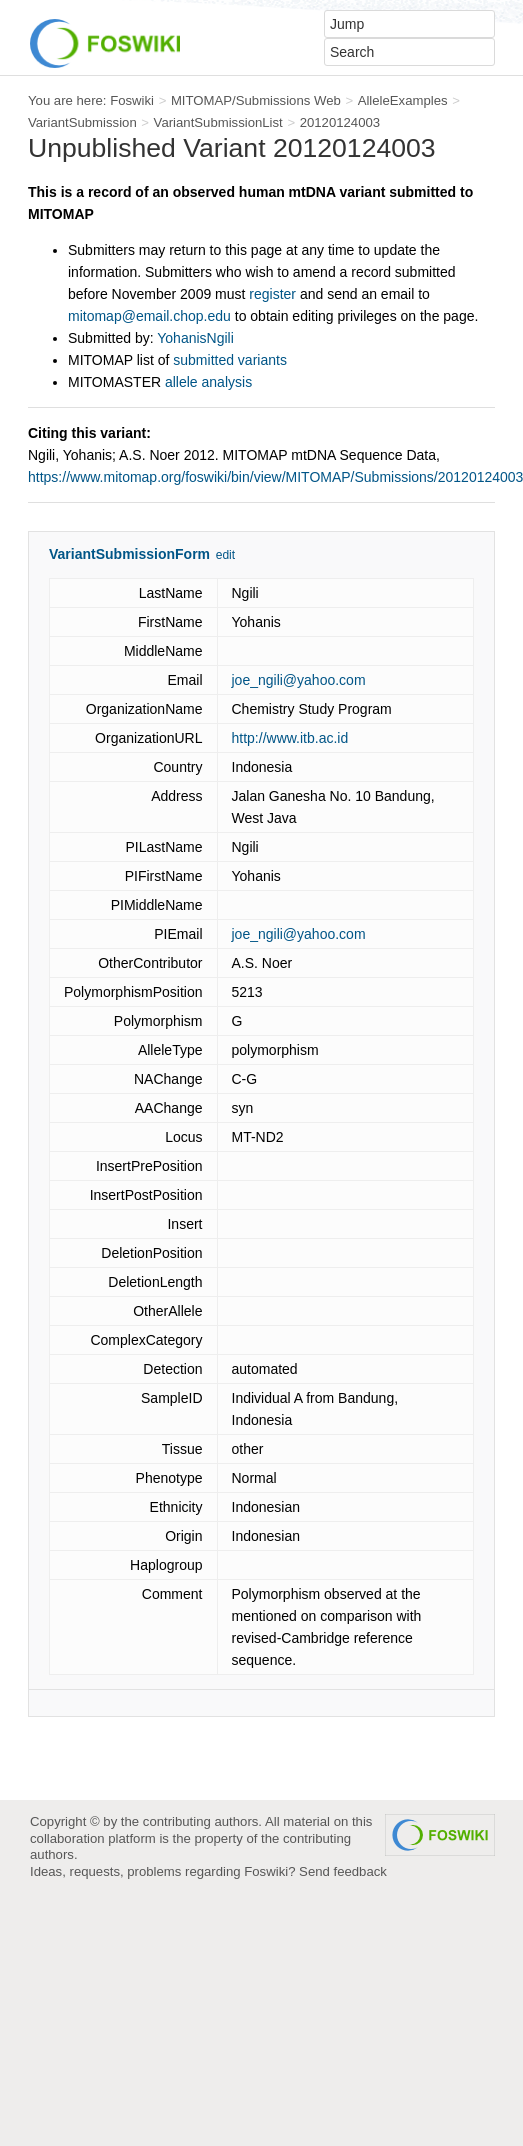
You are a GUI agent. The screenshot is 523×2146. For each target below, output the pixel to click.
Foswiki (132, 100)
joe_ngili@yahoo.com (299, 680)
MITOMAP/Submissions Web (256, 100)
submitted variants (230, 360)
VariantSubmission (82, 122)
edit (225, 555)
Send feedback (343, 1871)
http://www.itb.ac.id (290, 738)
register (272, 294)
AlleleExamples (403, 100)
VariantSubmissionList (218, 122)
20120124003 (340, 122)
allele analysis (208, 382)
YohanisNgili (195, 338)
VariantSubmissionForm (129, 554)
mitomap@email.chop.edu (149, 316)
